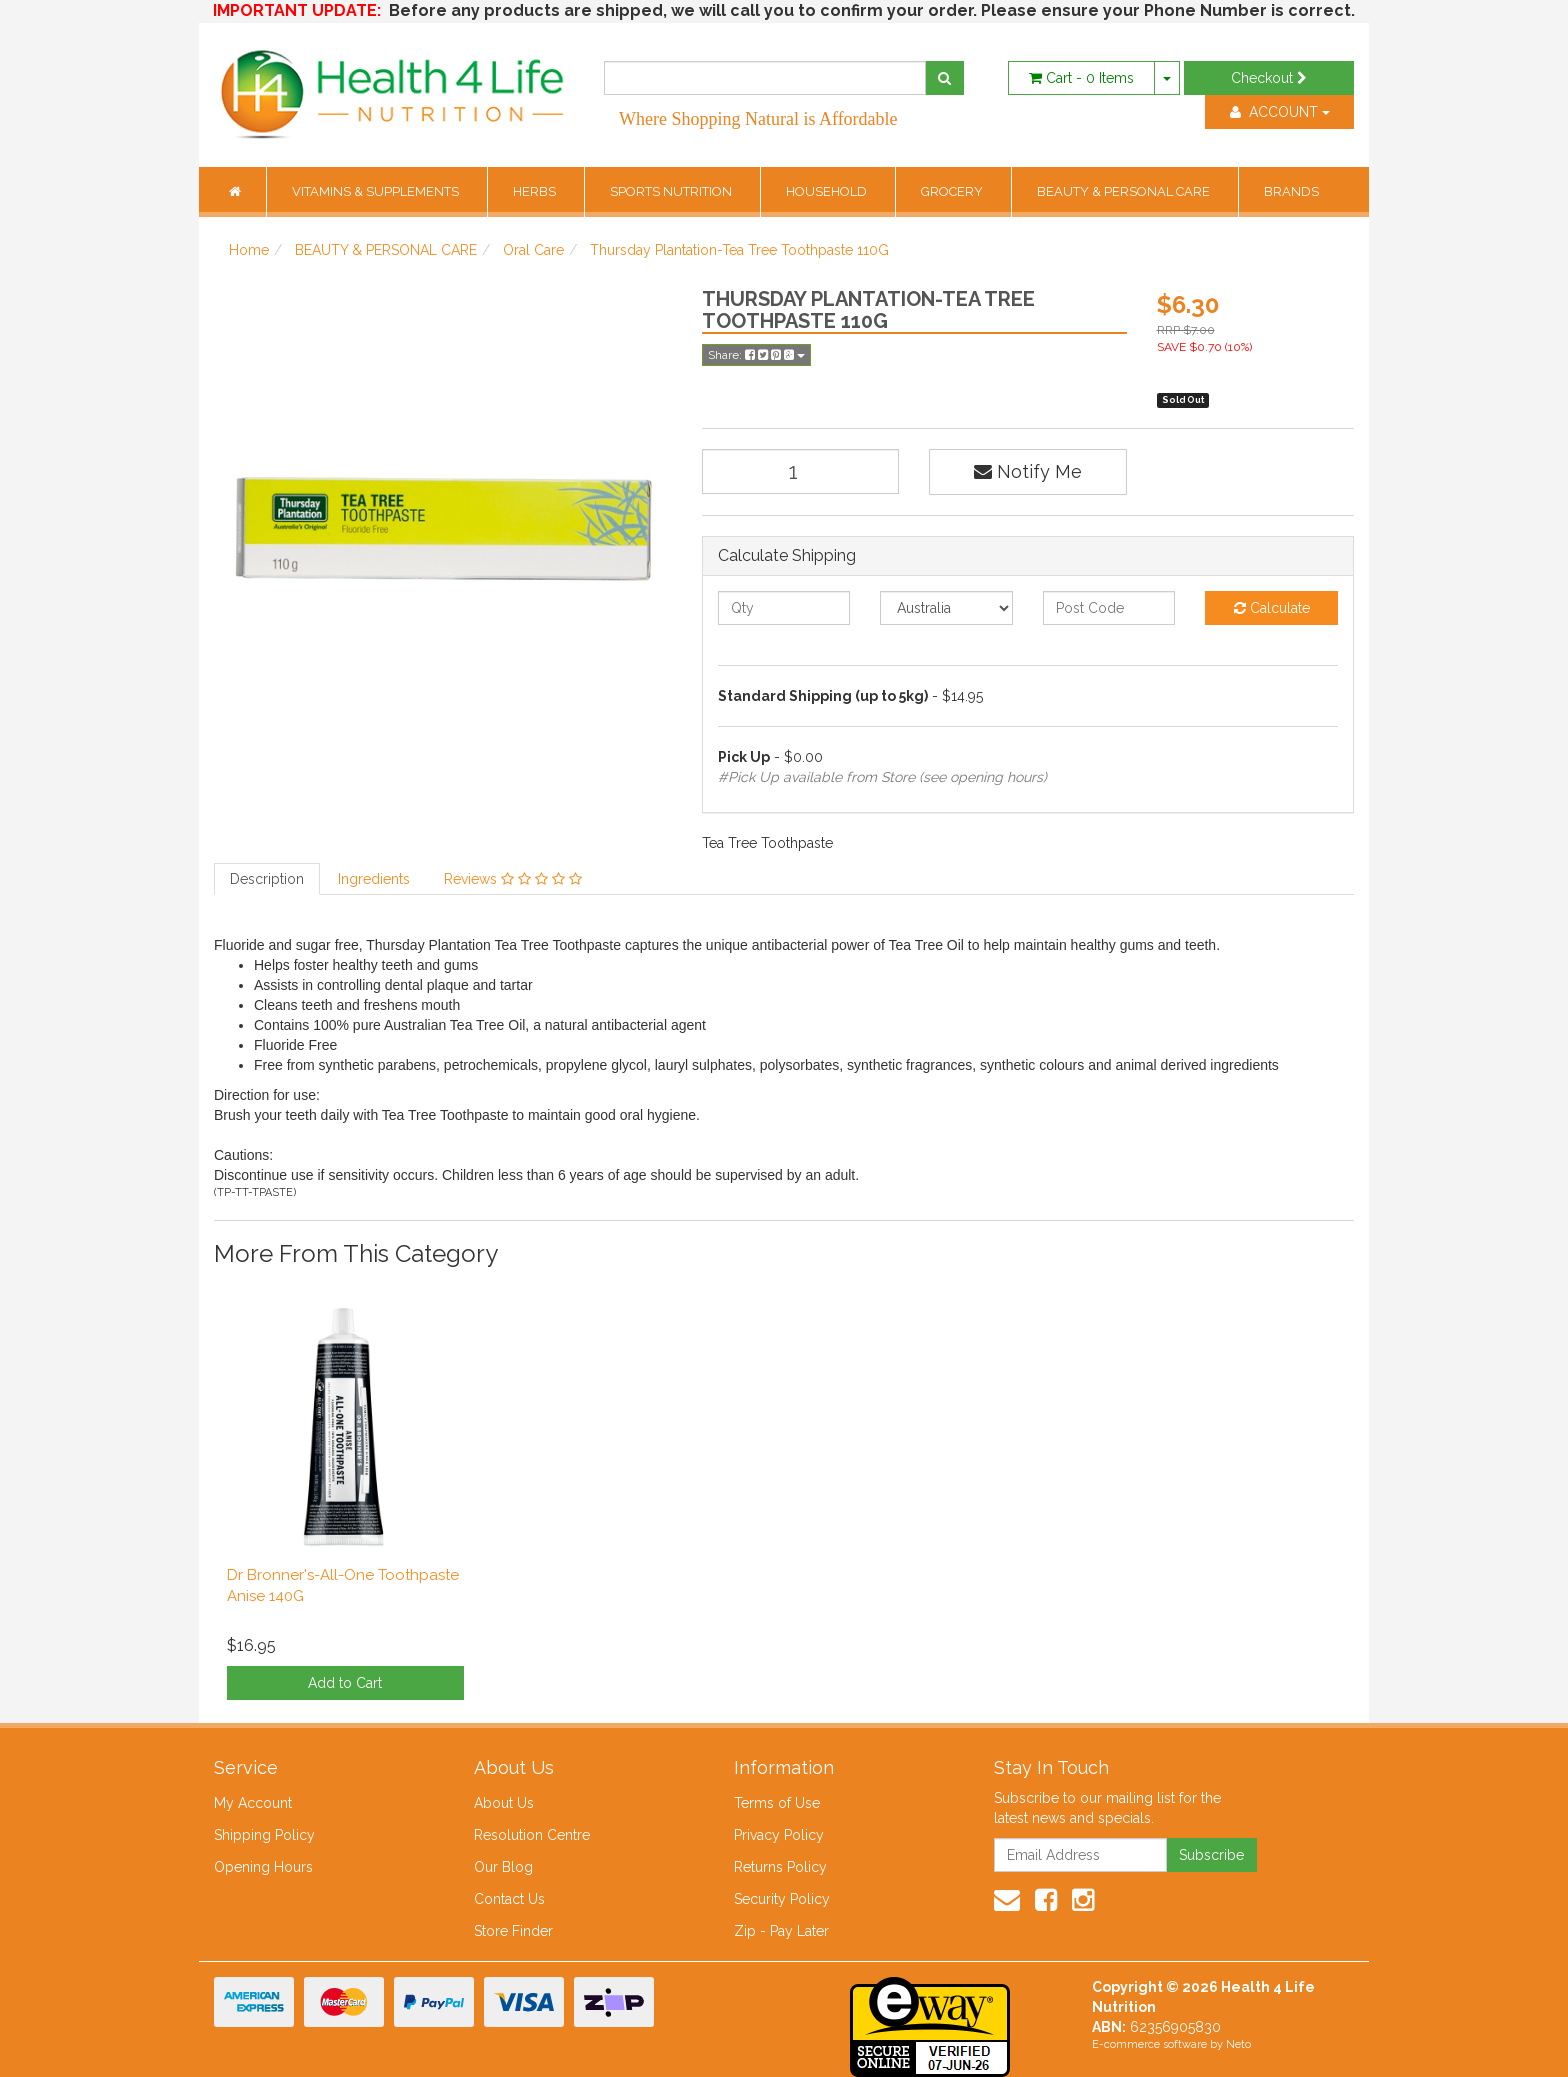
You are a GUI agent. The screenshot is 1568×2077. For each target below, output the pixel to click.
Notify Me (1028, 471)
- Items (1081, 78)
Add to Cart (345, 1683)
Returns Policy (780, 1867)
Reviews (513, 879)
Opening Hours (263, 1867)
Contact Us (509, 1899)
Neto (1238, 2044)
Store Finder (513, 1931)
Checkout (1269, 78)
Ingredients (374, 879)
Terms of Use (777, 1803)
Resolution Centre (532, 1835)
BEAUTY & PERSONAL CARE (1125, 191)
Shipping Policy (264, 1835)
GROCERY (953, 191)
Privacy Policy (779, 1835)
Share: (756, 355)
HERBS (536, 191)
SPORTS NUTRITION (672, 191)
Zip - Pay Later (781, 1931)
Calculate (1272, 608)
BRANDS (1291, 191)
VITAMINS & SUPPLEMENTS (377, 191)
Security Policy (782, 1899)
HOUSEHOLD (828, 191)
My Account (253, 1803)
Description (267, 879)
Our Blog (503, 1867)
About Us (504, 1803)
